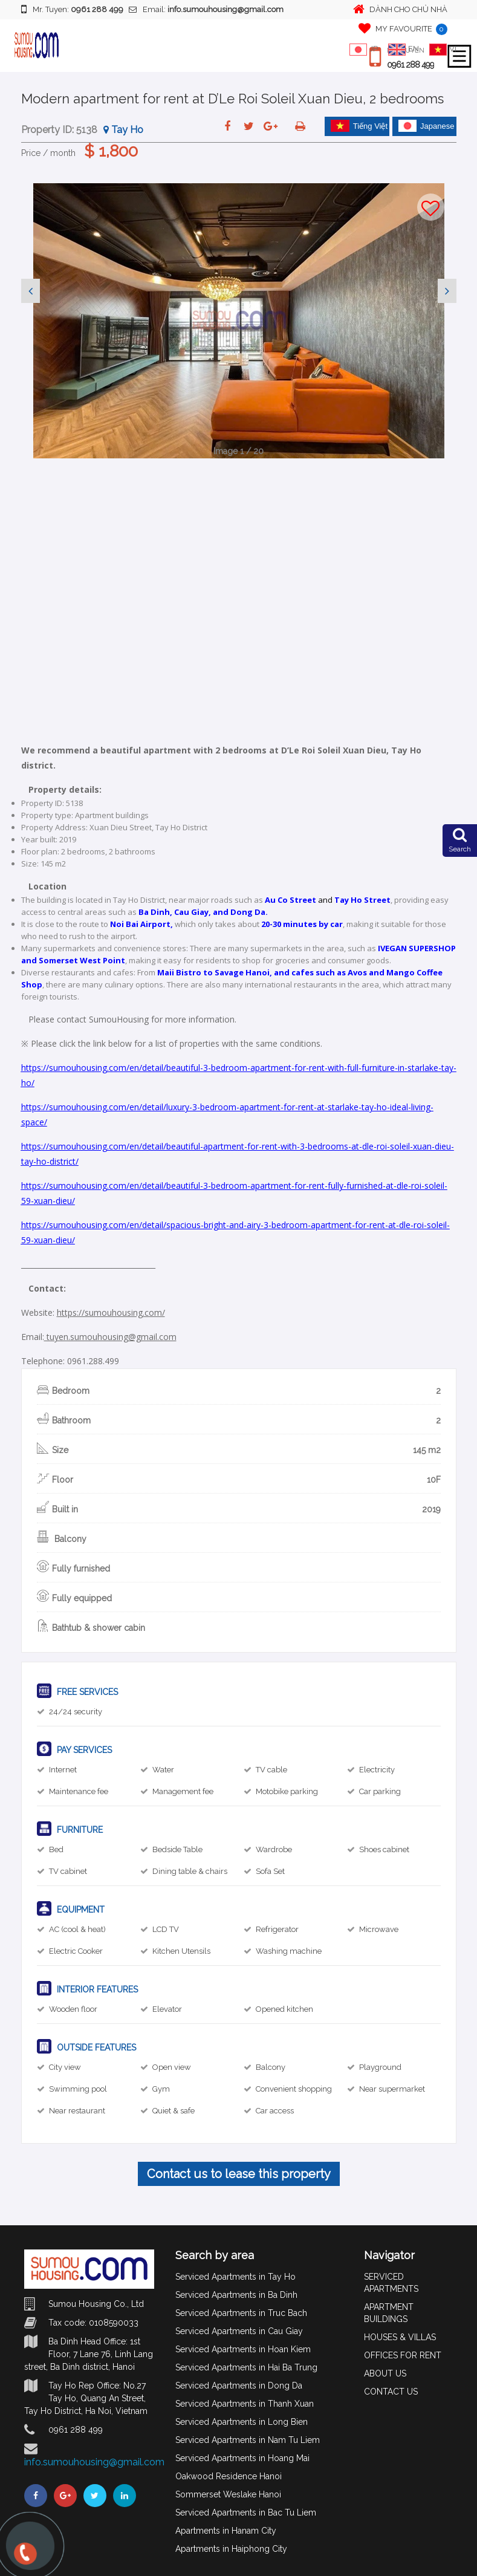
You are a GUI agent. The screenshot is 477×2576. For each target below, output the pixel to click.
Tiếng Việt (359, 126)
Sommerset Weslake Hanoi (228, 2494)
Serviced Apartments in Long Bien (241, 2422)
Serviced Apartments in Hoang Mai (242, 2458)
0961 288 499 (410, 65)
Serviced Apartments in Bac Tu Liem (245, 2512)
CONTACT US (391, 2391)
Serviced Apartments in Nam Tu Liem (247, 2440)
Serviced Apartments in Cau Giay (239, 2331)
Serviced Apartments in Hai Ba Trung (246, 2367)
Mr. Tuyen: (72, 9)
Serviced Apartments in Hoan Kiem (243, 2349)
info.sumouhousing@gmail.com (94, 2462)
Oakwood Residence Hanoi (228, 2476)
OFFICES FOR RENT (402, 2355)
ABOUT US (385, 2373)
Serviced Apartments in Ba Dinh (236, 2295)
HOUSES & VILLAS (400, 2337)
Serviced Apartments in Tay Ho (235, 2277)
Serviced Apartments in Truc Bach (241, 2313)
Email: (206, 9)
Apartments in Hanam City (225, 2530)
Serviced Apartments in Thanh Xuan (244, 2403)
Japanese (426, 126)
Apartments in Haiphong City (231, 2549)
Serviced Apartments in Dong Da (238, 2385)
